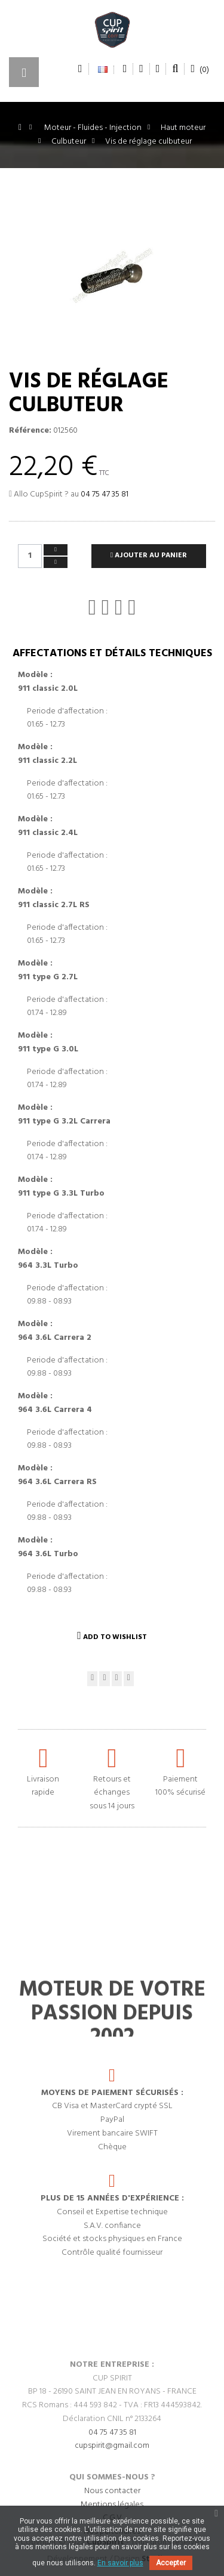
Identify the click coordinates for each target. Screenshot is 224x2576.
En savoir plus (120, 2563)
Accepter (171, 2563)
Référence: (30, 430)
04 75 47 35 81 (104, 494)
